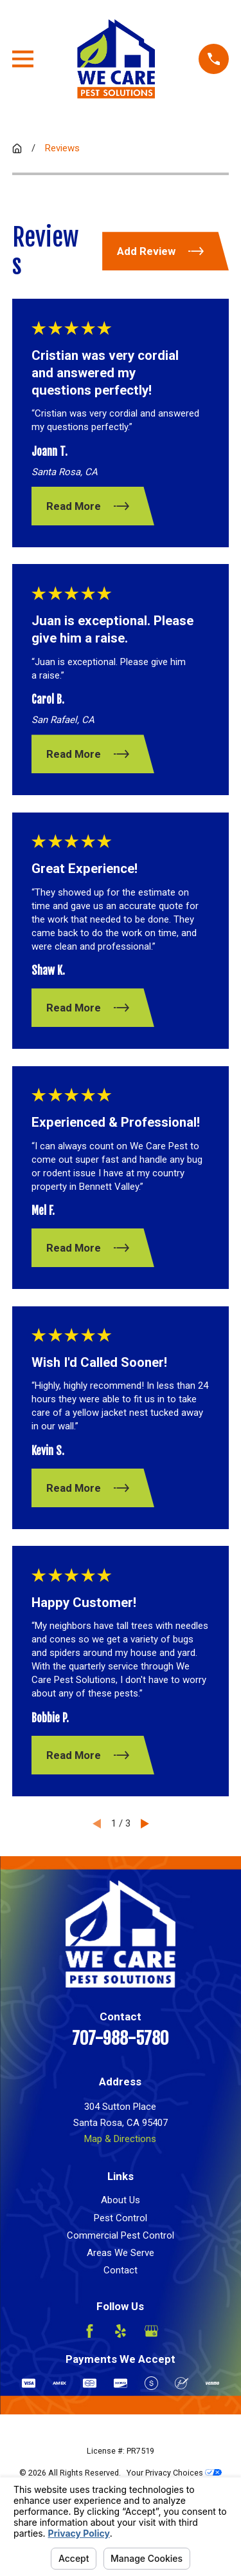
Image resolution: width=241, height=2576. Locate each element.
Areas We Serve (120, 2253)
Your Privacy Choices (174, 2472)
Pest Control (120, 2218)
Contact (120, 2270)
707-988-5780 (120, 2038)
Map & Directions (120, 2139)
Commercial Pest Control (120, 2235)
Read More (87, 506)
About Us (120, 2200)
